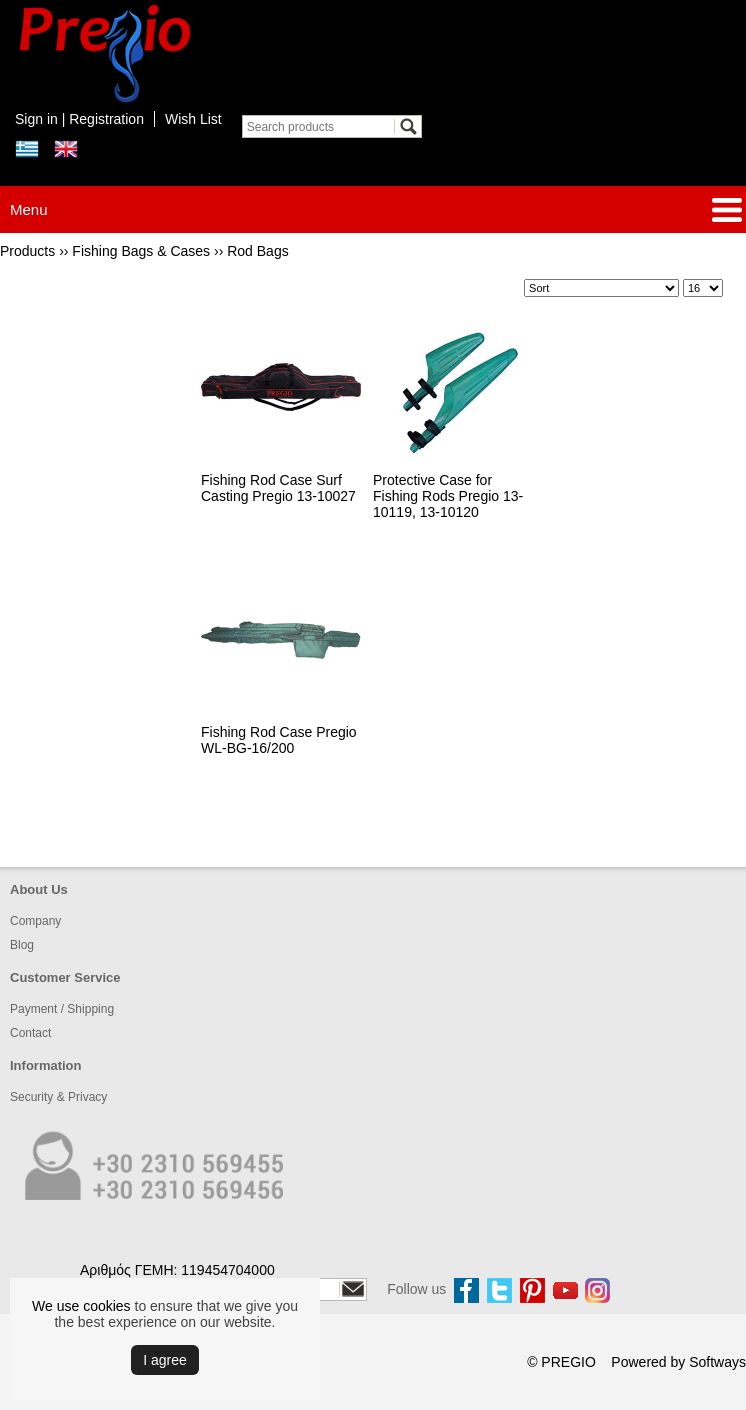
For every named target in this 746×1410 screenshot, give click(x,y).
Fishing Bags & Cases (141, 251)
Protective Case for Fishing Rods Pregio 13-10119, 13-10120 (448, 496)
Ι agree (165, 1360)
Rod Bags (257, 251)
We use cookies (81, 1306)
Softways (717, 1362)
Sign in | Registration (79, 119)
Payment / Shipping (62, 1009)
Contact (30, 1033)
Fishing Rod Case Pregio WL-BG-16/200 (279, 740)
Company (35, 921)
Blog (22, 945)
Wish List (193, 119)
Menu (29, 209)
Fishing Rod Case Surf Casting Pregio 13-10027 (278, 488)
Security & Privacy (58, 1097)
